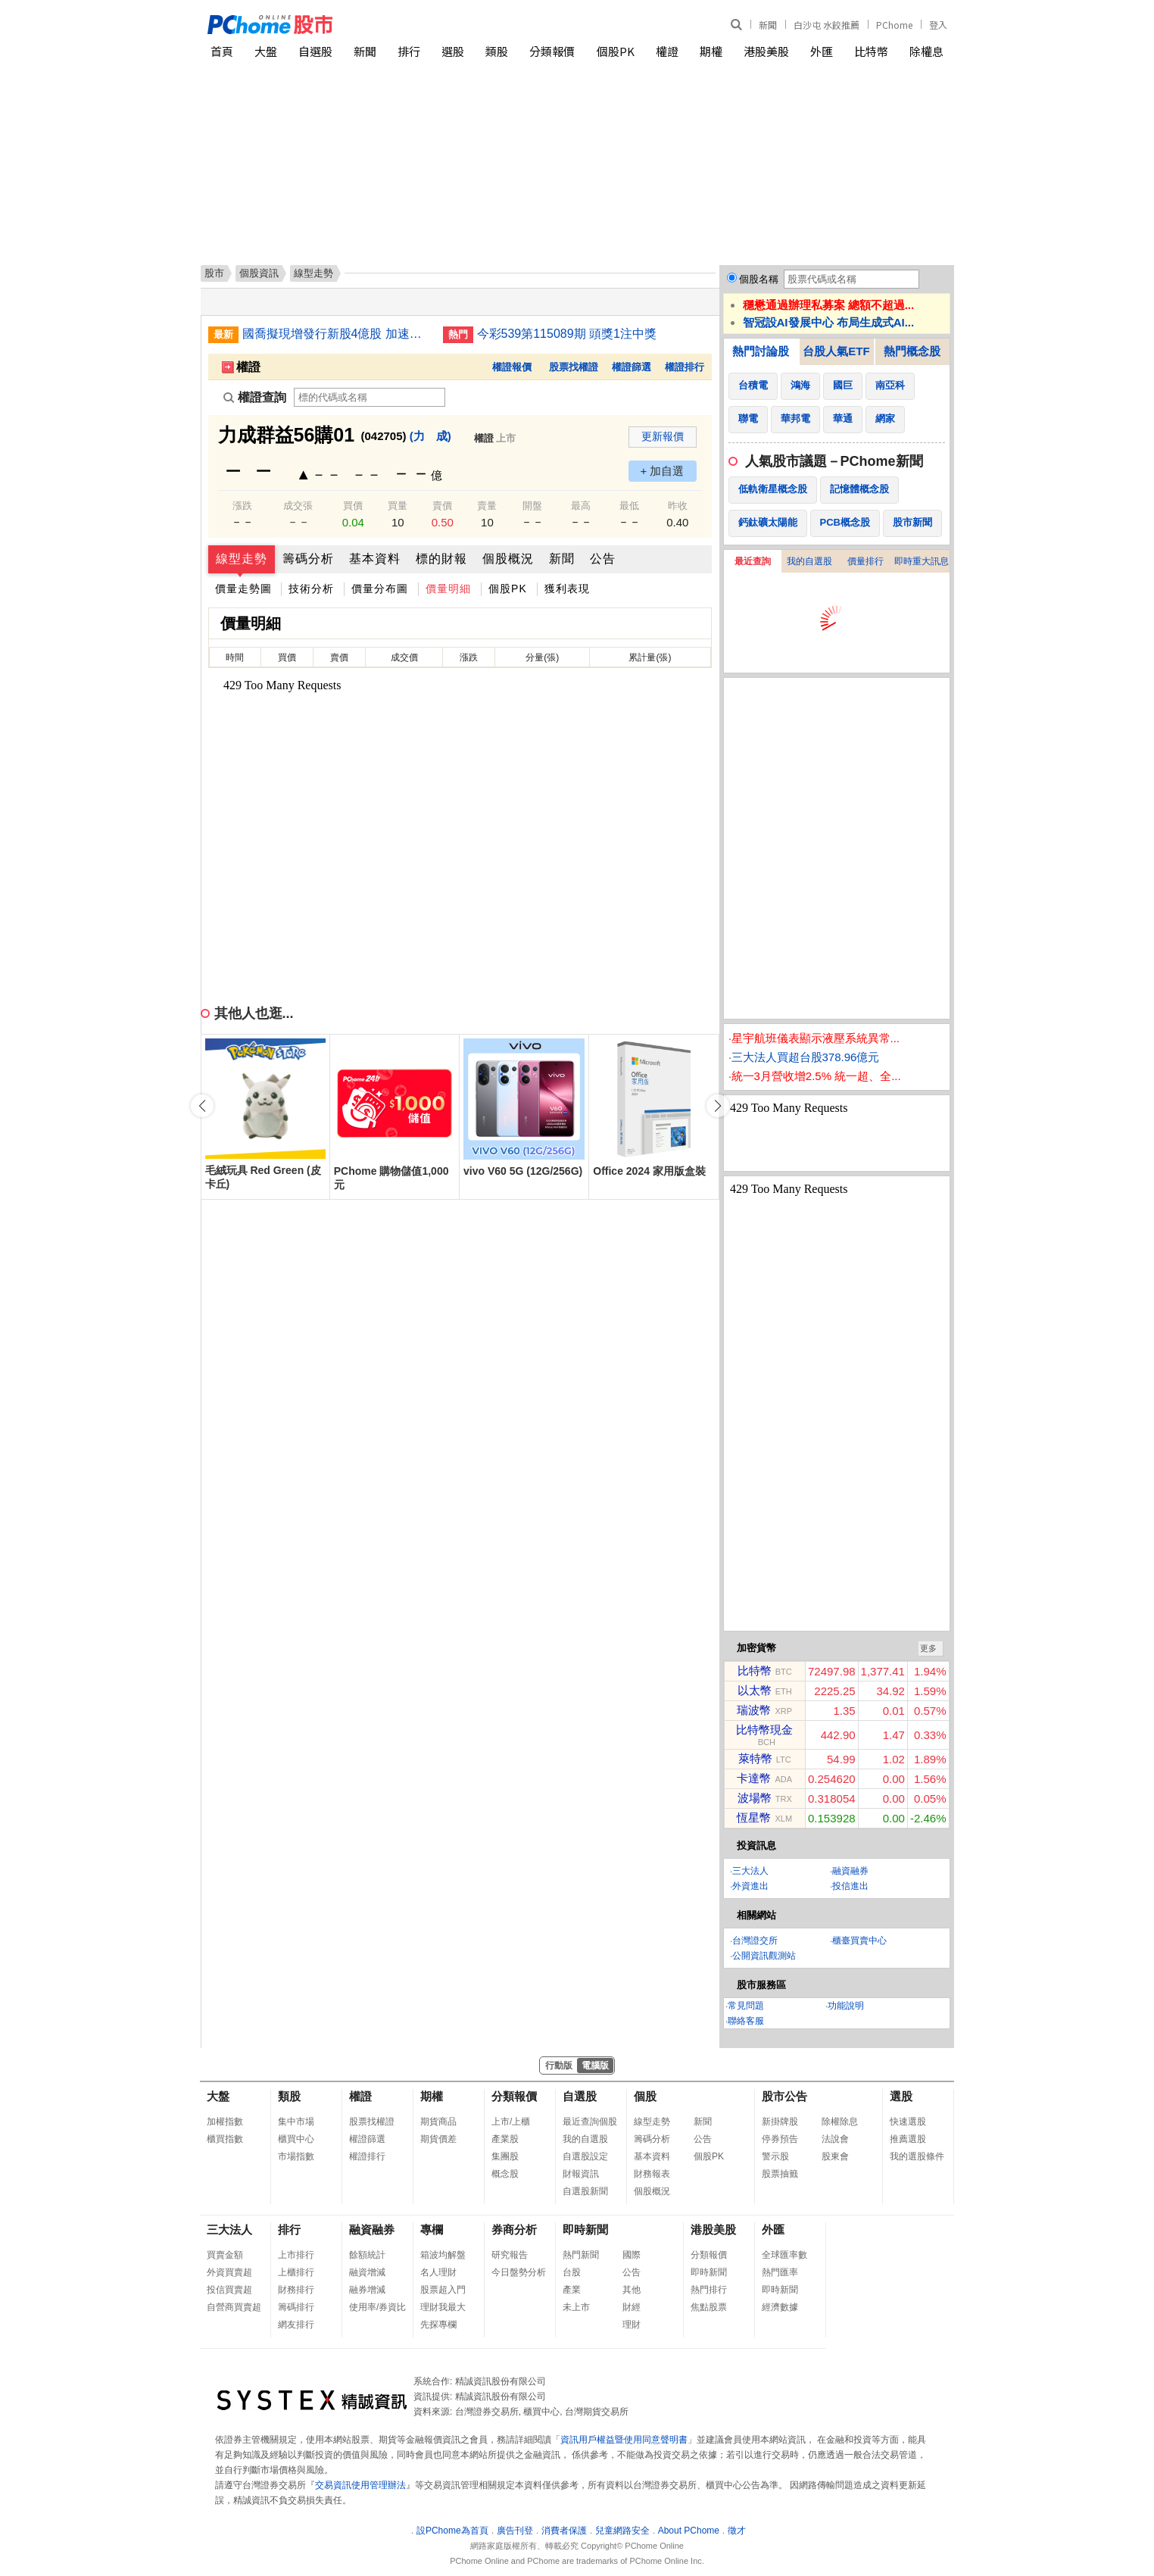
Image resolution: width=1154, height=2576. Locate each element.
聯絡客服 (746, 2021)
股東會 (835, 2156)
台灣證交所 (755, 1940)
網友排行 (296, 2324)
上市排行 (296, 2255)
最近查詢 (753, 561)
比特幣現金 (764, 1729)
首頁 (222, 51)
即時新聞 (585, 2229)
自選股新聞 (585, 2191)
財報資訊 (581, 2174)
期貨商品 (438, 2121)
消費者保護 (564, 2530)
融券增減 (367, 2289)
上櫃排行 (296, 2272)
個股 (645, 2096)
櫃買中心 (296, 2139)
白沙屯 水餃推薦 (826, 24)
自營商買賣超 (234, 2307)
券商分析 (514, 2229)
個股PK (616, 51)
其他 (631, 2289)
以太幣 (755, 1690)
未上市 (576, 2307)
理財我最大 (443, 2307)
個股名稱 (758, 279)
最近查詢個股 (590, 2121)
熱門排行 (709, 2289)
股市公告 (784, 2096)
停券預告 (780, 2139)
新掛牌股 (780, 2121)
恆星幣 (754, 1817)
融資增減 (367, 2272)
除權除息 (840, 2121)
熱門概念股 (912, 351)
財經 (631, 2307)
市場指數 (296, 2156)
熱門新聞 (581, 2255)
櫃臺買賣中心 (859, 1940)
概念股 (505, 2174)
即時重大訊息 (921, 561)
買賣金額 (225, 2255)
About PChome (688, 2530)
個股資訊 (259, 273)
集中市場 (296, 2121)
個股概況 (508, 558)
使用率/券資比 (377, 2307)
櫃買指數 (225, 2139)
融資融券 (850, 1871)
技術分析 (311, 588)
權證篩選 (631, 367)
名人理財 (438, 2272)
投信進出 (850, 1886)
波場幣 (755, 1797)
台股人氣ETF (836, 351)
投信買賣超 (229, 2289)
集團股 (505, 2156)
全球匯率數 (784, 2255)
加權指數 (225, 2121)
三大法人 (750, 1871)
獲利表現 (567, 588)
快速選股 (908, 2121)
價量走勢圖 (243, 588)
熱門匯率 (780, 2272)
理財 (631, 2324)
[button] (717, 1105)
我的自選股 (809, 561)
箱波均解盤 (443, 2255)
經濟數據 (780, 2307)
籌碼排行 (296, 2307)
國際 (631, 2255)
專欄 (431, 2229)
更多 (928, 1648)
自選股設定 (585, 2156)
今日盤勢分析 (518, 2272)
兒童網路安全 (622, 2530)
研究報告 (509, 2255)
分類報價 (552, 51)
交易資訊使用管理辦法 (360, 2485)
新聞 (768, 24)
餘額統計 (367, 2255)
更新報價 (662, 436)
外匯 (821, 51)
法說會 (835, 2139)
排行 (409, 51)
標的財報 (441, 558)
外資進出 (750, 1886)
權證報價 (512, 367)
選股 (452, 51)
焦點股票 (709, 2307)
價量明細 (448, 588)
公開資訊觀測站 (764, 1955)
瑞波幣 (754, 1709)
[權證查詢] (369, 397)
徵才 (737, 2530)
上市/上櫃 (510, 2121)
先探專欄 (438, 2324)
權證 (667, 51)
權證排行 (684, 367)
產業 (572, 2289)
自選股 (315, 51)
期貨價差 (438, 2139)
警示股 (775, 2156)
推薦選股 (908, 2139)
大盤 (265, 51)
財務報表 (652, 2174)
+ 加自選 (663, 470)
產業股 (505, 2139)
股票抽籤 (780, 2174)
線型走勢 (241, 558)
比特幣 (871, 51)
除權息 (926, 51)
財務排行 (296, 2289)
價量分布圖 (379, 588)
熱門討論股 (760, 351)
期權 (711, 51)
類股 (496, 51)
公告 (603, 558)
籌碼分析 (308, 558)
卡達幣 (754, 1778)
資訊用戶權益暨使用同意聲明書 (624, 2439)
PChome (894, 24)
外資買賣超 (229, 2272)
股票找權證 (573, 367)
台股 (572, 2272)
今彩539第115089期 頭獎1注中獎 (567, 333)
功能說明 (846, 2005)
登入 (938, 24)
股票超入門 (443, 2289)
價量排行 (865, 561)
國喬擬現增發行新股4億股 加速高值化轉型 (337, 333)
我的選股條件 (917, 2156)
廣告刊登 (515, 2530)
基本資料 (375, 558)
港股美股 (766, 51)
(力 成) (430, 435)
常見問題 (746, 2005)
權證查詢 (254, 397)
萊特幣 (755, 1758)
